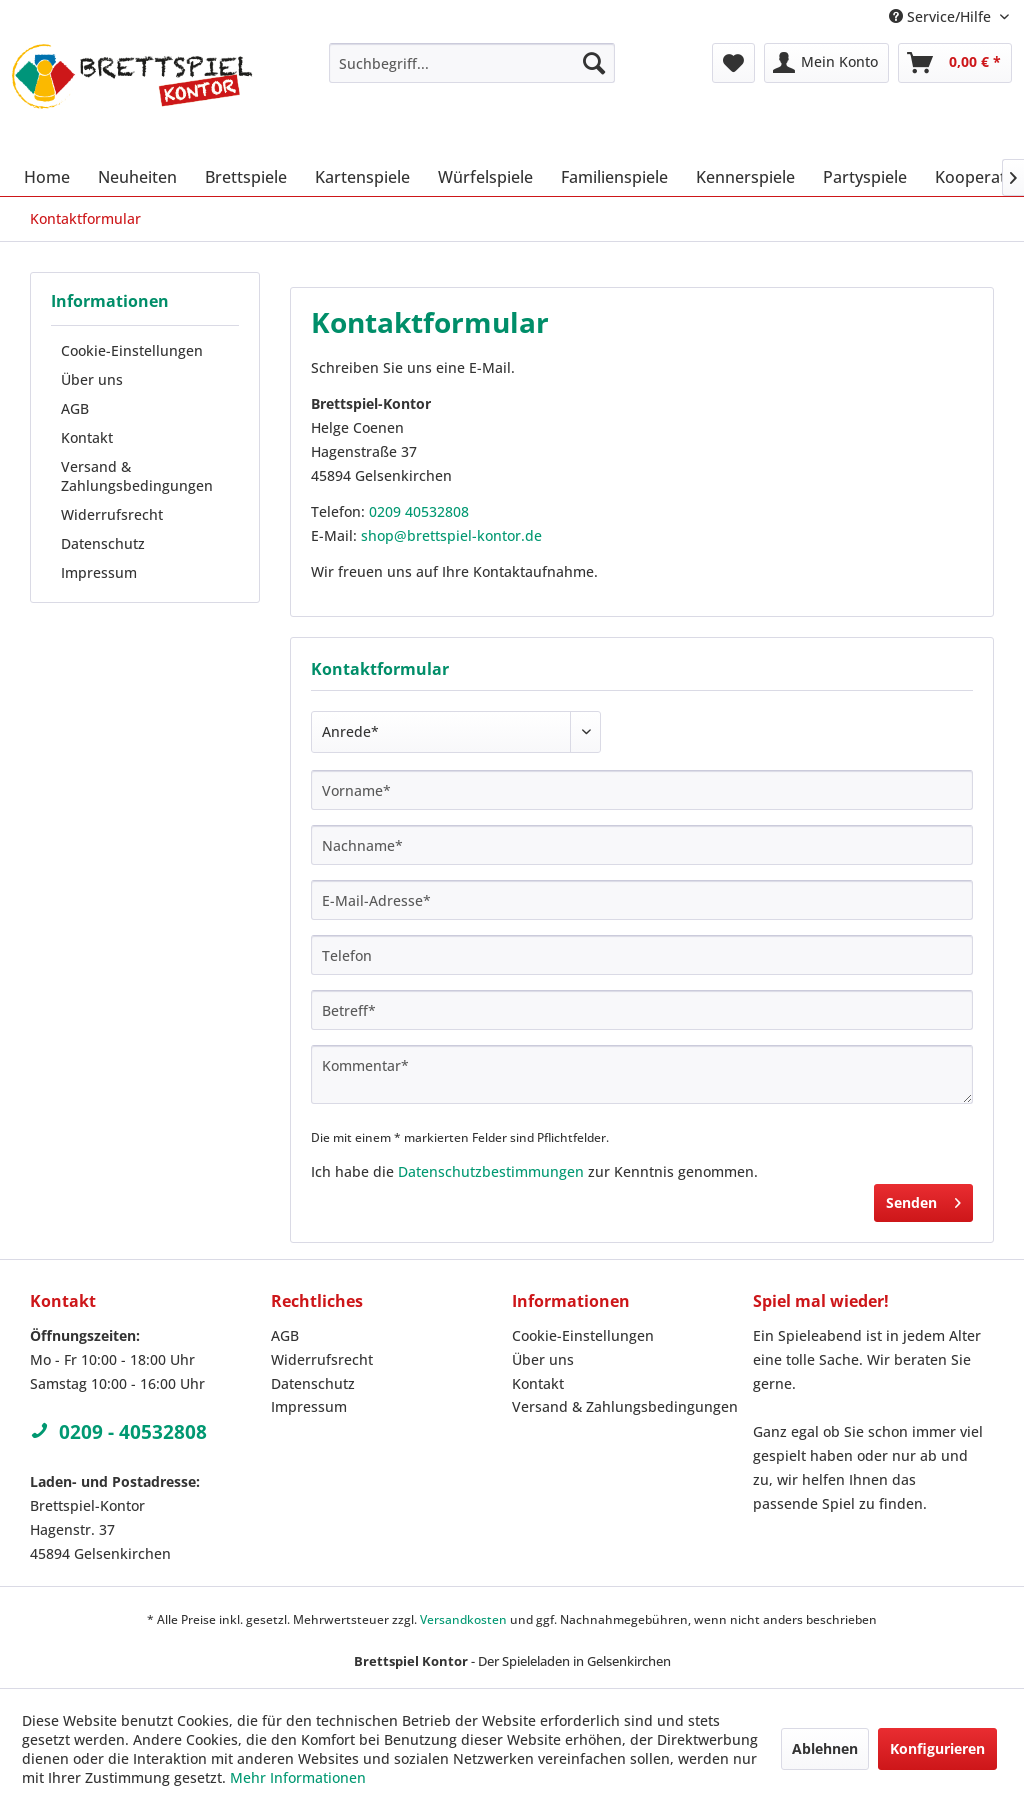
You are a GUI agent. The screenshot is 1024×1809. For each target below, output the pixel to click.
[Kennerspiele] (745, 177)
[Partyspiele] (865, 177)
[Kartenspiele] (362, 177)
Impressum (99, 572)
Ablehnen (825, 1748)
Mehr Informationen (298, 1777)
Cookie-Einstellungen (132, 350)
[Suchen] (594, 63)
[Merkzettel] (733, 63)
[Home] (47, 177)
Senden (923, 1199)
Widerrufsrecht (112, 514)
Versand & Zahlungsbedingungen (137, 476)
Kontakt (87, 437)
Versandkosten (463, 1619)
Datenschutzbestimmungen (491, 1171)
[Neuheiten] (137, 177)
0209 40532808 (419, 511)
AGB (75, 408)
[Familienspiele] (614, 177)
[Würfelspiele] (485, 177)
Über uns (92, 379)
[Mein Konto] (826, 63)
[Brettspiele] (246, 177)
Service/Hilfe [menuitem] (942, 16)
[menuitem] (472, 63)
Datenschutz (103, 543)
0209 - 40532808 (118, 1432)
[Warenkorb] (955, 63)
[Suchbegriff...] (472, 63)
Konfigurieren (937, 1748)
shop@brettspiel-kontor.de (451, 535)
